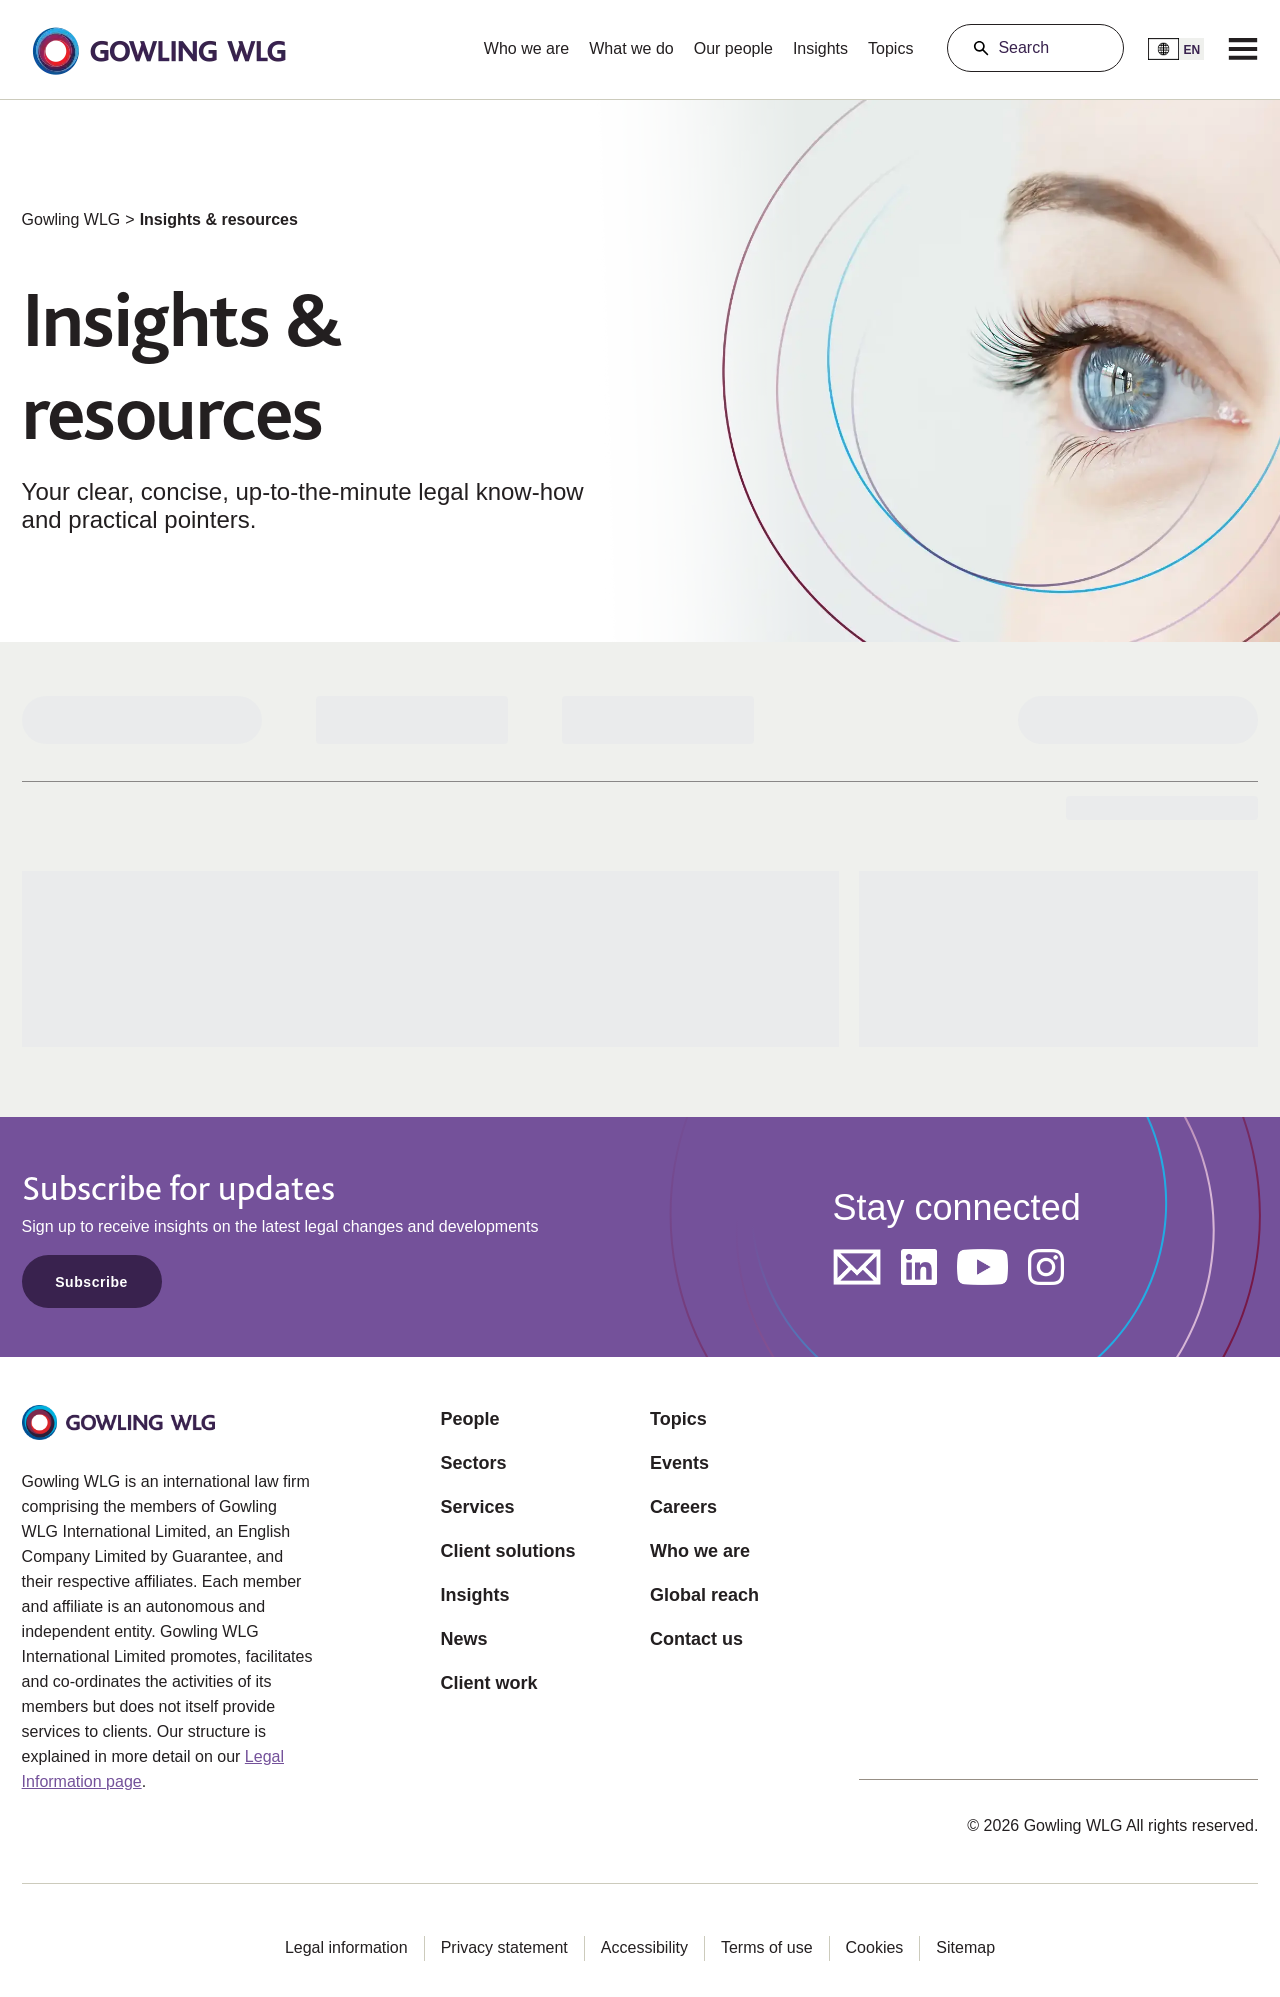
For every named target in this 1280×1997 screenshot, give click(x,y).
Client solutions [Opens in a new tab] (508, 1551)
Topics (890, 48)
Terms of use (767, 1947)
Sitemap (965, 1947)
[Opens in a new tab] (857, 1267)
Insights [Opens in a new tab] (475, 1595)
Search (1023, 47)
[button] (159, 49)
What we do (631, 48)
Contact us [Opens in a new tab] (696, 1639)
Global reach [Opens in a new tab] (704, 1595)
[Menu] (1243, 48)
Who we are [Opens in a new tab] (700, 1551)
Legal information (346, 1947)
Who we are (526, 48)
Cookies (875, 1947)
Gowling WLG (71, 219)
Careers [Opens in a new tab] (683, 1507)
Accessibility (644, 1947)
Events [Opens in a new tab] (679, 1463)
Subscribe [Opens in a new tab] (91, 1282)
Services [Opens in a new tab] (478, 1507)
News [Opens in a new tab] (464, 1639)
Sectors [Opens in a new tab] (474, 1463)
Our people (733, 48)
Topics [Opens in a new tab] (678, 1419)
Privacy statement (504, 1947)
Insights (820, 48)
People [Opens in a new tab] (470, 1419)
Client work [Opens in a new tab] (489, 1683)
